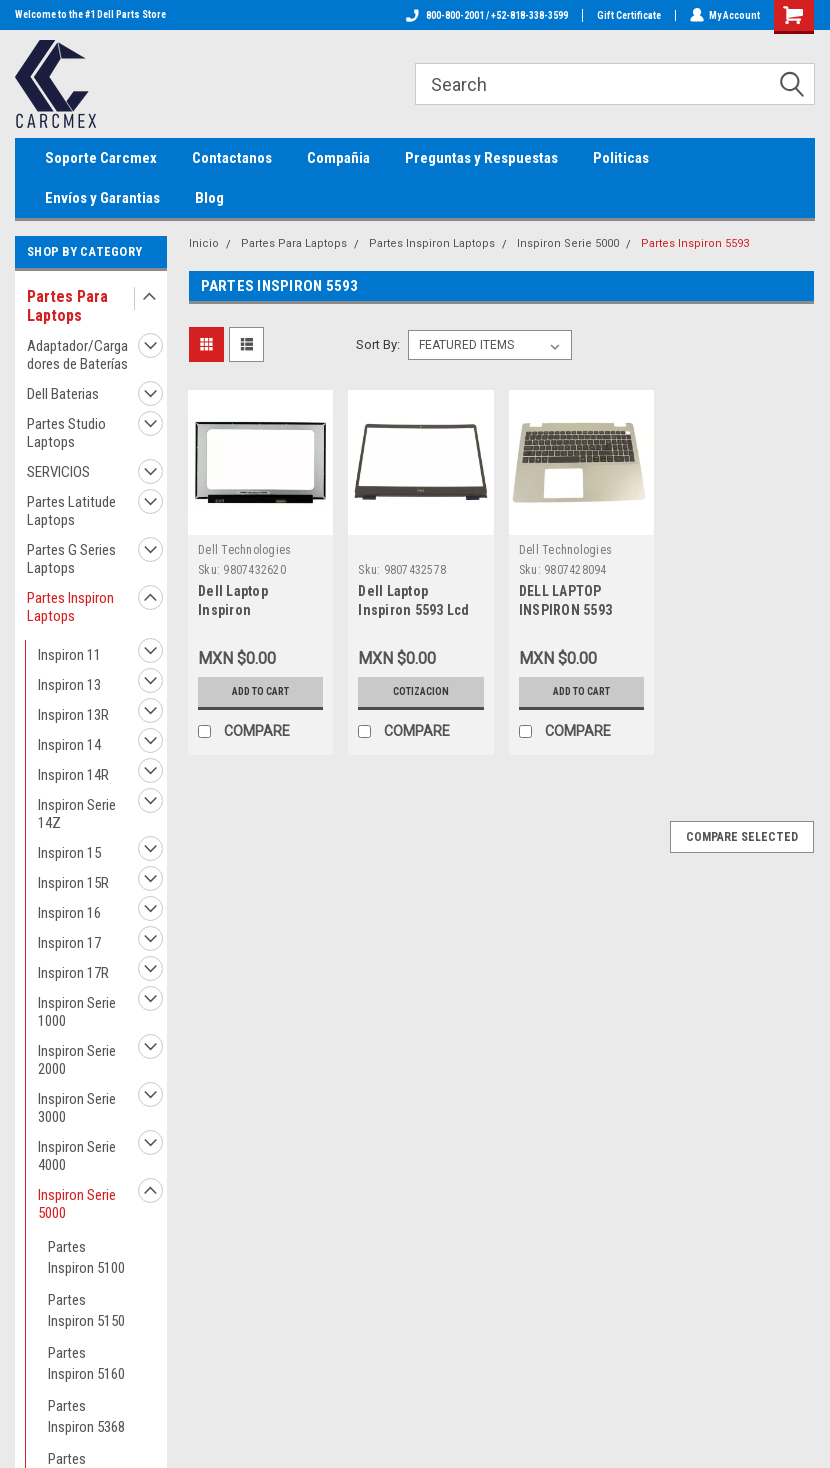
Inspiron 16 (69, 913)
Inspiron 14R (73, 775)
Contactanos (232, 158)
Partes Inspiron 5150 (86, 1310)
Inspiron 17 (69, 943)
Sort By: (378, 344)
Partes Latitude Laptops (71, 511)
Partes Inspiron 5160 (86, 1363)
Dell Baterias (63, 394)
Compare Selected (742, 837)
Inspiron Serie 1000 (77, 1012)
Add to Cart (260, 691)
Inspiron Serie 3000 (77, 1108)
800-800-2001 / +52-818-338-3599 (486, 15)
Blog (209, 198)
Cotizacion (421, 691)
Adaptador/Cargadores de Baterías (77, 355)
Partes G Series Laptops (71, 559)
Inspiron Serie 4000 (77, 1156)
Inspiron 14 (69, 745)
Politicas (621, 158)
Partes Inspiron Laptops (70, 607)
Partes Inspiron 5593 (695, 243)
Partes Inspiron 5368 (86, 1416)
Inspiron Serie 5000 (77, 1204)
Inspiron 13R (73, 715)
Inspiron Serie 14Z (77, 814)
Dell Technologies (244, 550)
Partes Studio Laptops (66, 433)
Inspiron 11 (69, 655)
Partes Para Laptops (67, 306)
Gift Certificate (628, 15)
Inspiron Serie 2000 (77, 1060)
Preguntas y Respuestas (481, 158)
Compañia (338, 158)
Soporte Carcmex (101, 158)
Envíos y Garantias (102, 198)
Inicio (204, 243)
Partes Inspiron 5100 (86, 1257)
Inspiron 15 (69, 853)
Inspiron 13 (69, 685)
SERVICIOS (58, 472)
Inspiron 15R (73, 883)
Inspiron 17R (73, 973)
